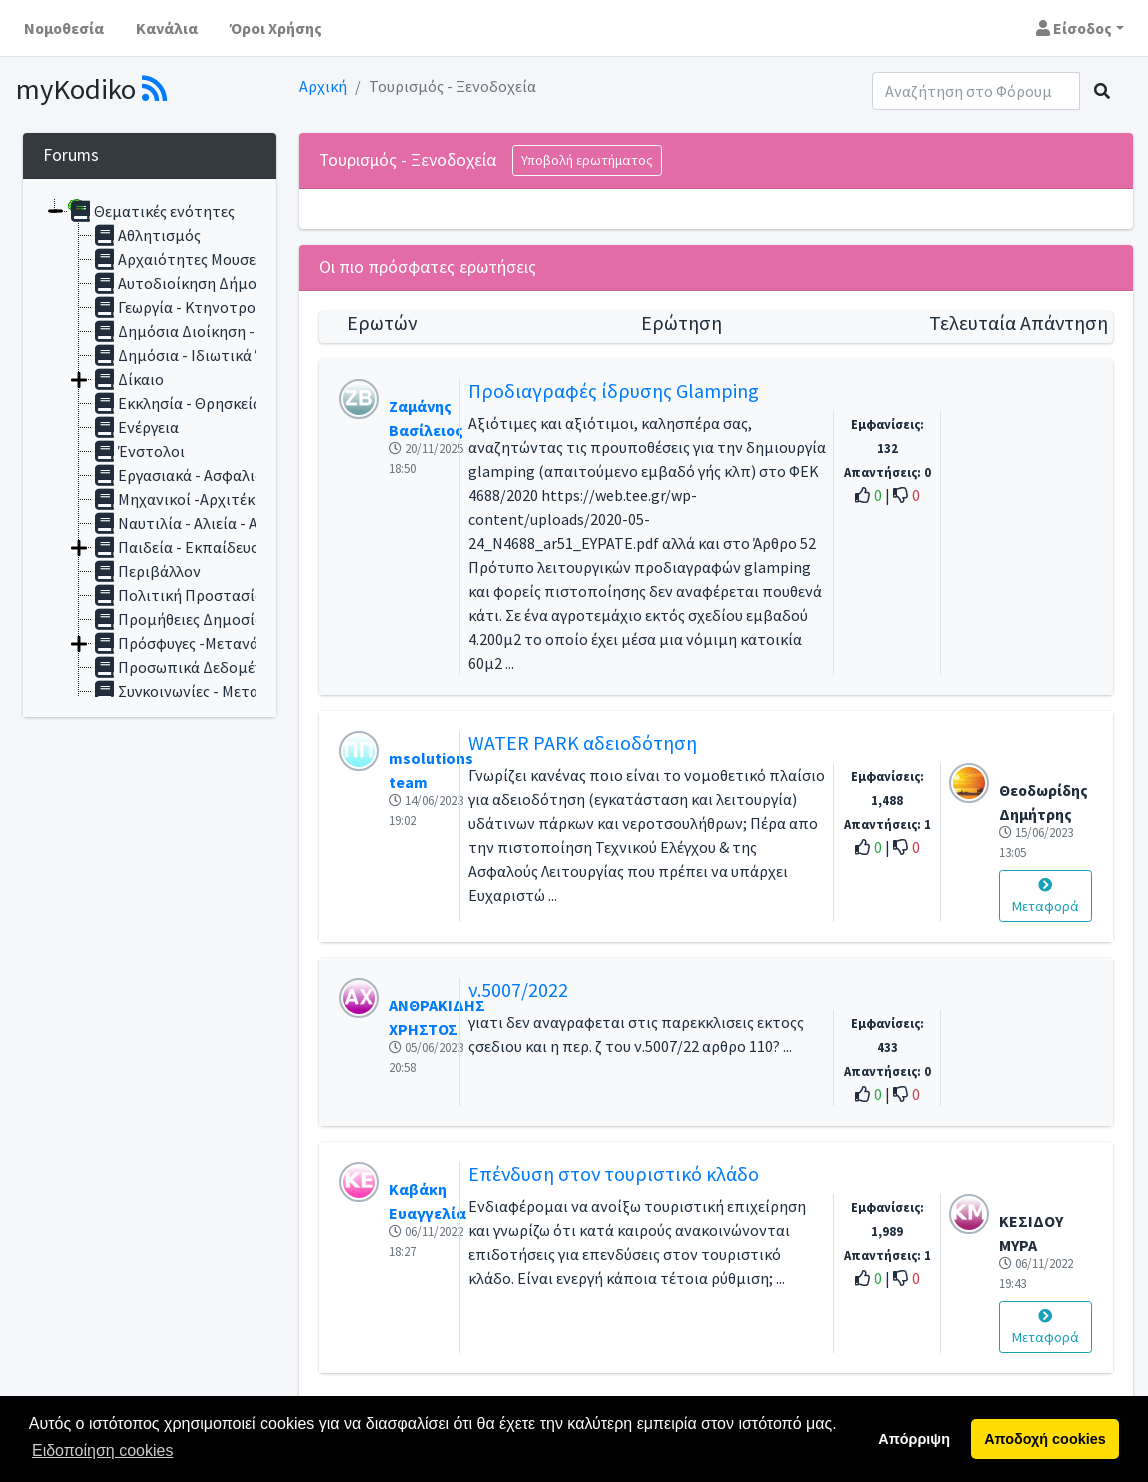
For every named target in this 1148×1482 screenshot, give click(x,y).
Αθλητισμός (146, 235)
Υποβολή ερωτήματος (587, 160)
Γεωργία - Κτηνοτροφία (186, 307)
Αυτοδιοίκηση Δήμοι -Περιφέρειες (224, 283)
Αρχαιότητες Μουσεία (181, 259)
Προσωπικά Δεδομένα (182, 667)
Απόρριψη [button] (914, 1439)
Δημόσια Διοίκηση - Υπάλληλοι (211, 331)
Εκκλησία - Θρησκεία (177, 403)
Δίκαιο (128, 379)
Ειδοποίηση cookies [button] (102, 1450)
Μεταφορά (1045, 896)
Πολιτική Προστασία (178, 595)
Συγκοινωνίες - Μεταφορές (197, 691)
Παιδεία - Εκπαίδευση (180, 547)
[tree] (149, 448)
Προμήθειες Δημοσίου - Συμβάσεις (225, 619)
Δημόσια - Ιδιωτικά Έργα (191, 355)
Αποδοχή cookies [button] (1044, 1439)
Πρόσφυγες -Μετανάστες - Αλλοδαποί (235, 643)
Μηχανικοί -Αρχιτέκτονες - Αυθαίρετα (236, 499)
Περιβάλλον (146, 571)
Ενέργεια (135, 427)
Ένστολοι (138, 451)
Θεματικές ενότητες (151, 211)
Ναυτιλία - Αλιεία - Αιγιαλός (200, 523)
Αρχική (323, 86)
